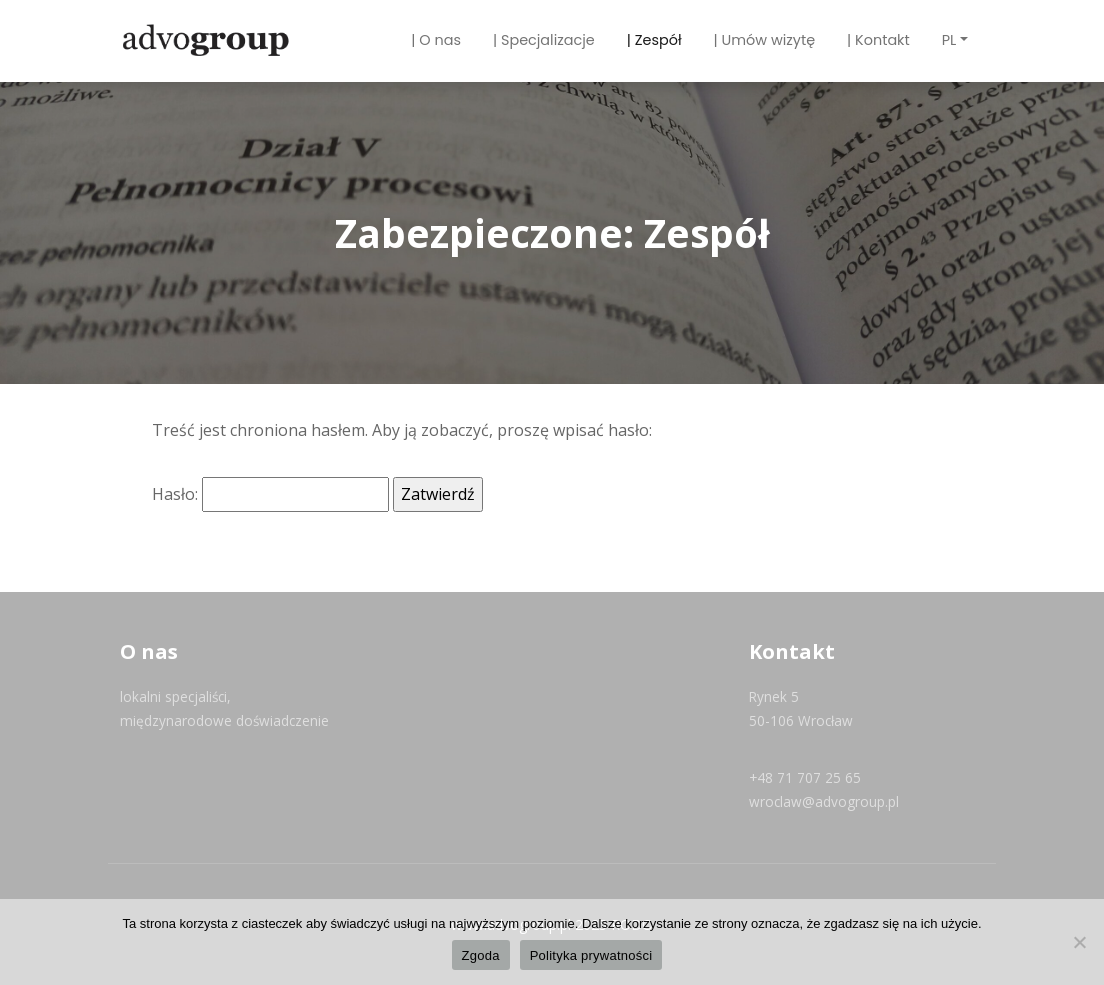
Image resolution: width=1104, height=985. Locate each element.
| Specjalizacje (544, 40)
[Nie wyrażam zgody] (1079, 942)
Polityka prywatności (591, 955)
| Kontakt (878, 40)
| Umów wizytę (765, 40)
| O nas (436, 40)
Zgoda (481, 955)
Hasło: (270, 494)
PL (949, 40)
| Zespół (654, 40)
